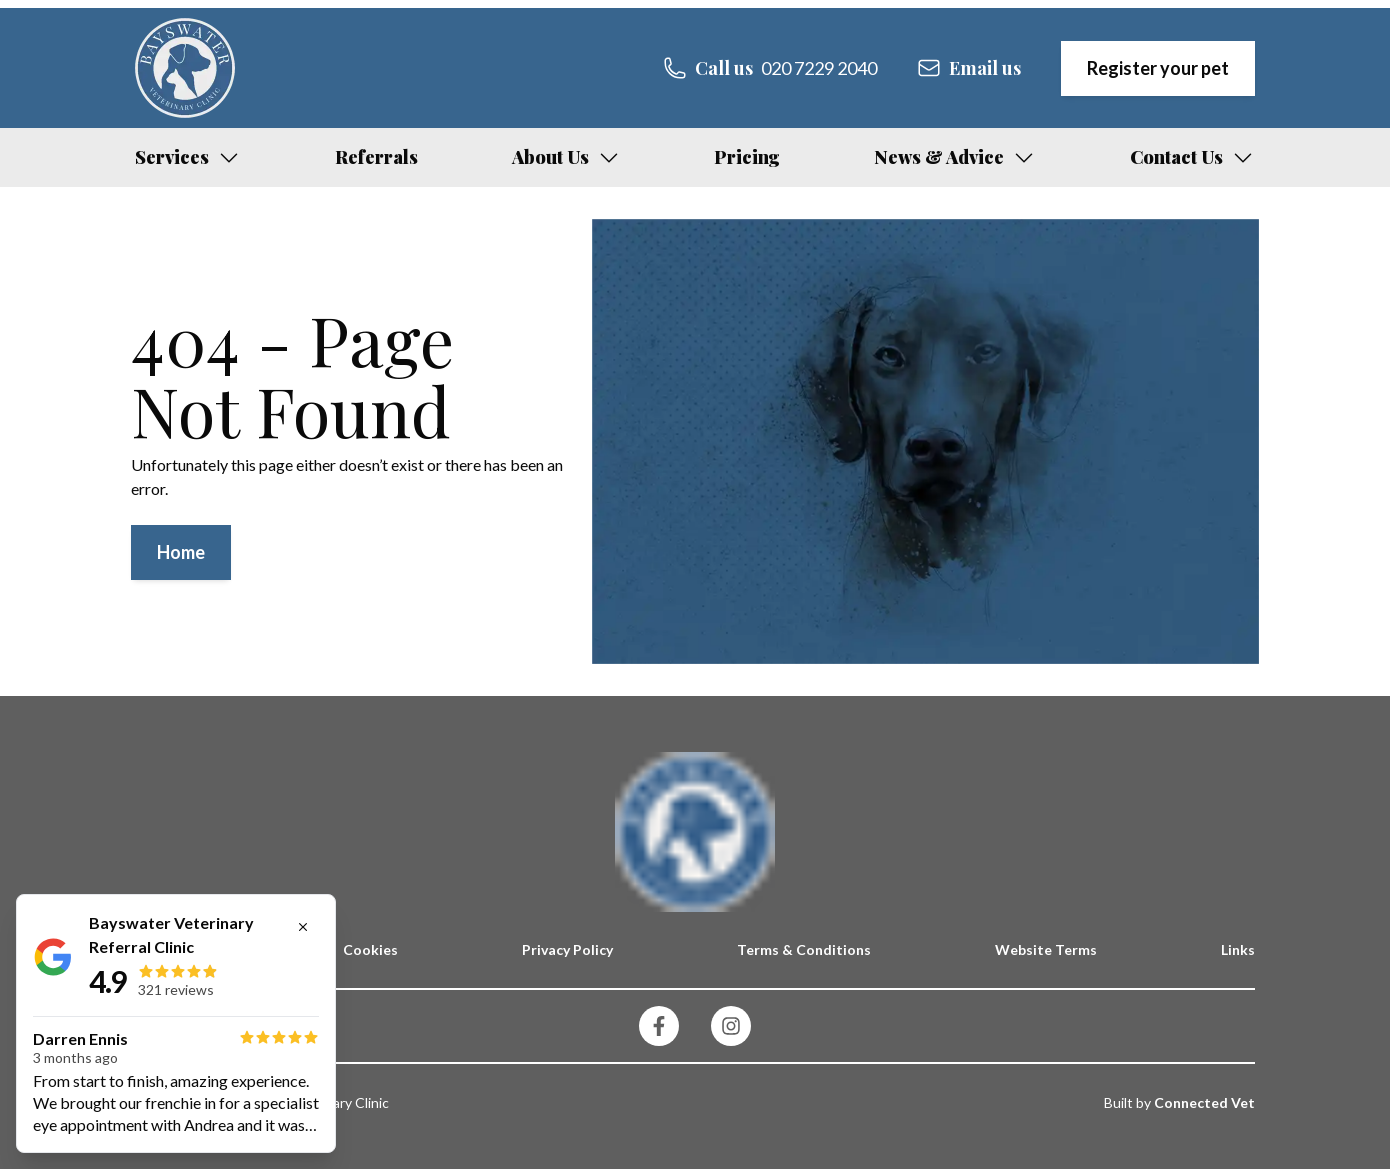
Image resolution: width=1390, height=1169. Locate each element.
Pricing (747, 157)
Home (181, 552)
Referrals (376, 157)
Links (1238, 949)
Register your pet (1158, 68)
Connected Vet (1204, 1102)
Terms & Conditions (804, 949)
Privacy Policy (567, 949)
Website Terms (1046, 949)
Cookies (370, 949)
